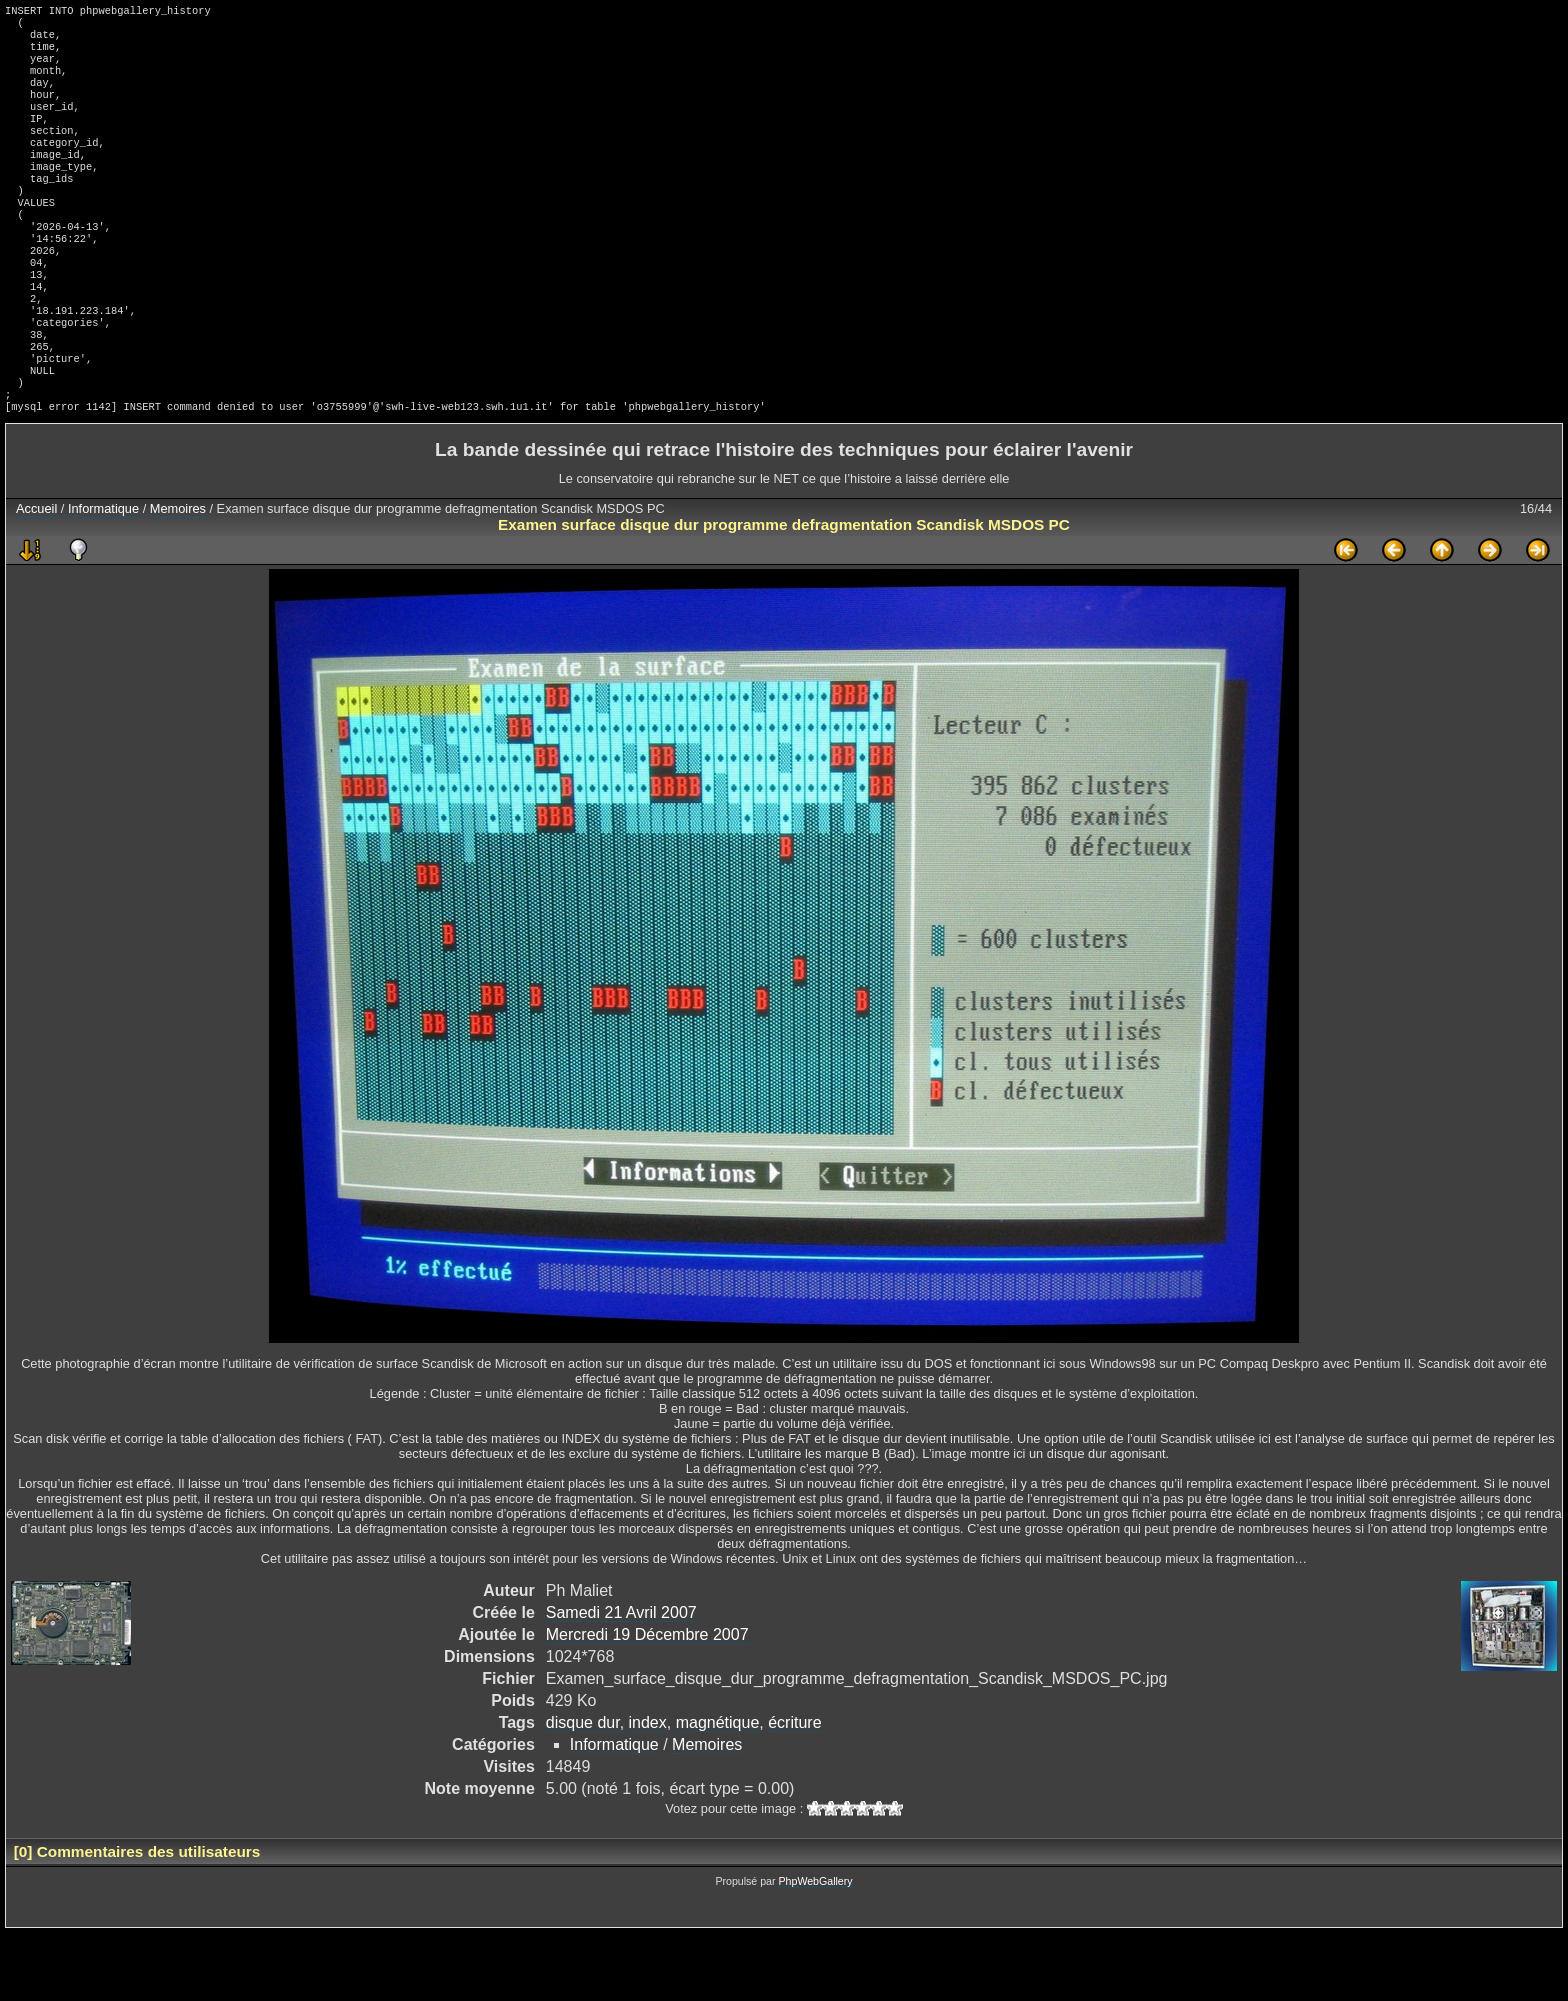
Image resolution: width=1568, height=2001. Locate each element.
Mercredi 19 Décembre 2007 (647, 1702)
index (648, 1790)
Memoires (178, 576)
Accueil (36, 576)
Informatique (103, 576)
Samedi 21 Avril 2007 (621, 1680)
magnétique (718, 1790)
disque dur (583, 1790)
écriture (794, 1790)
